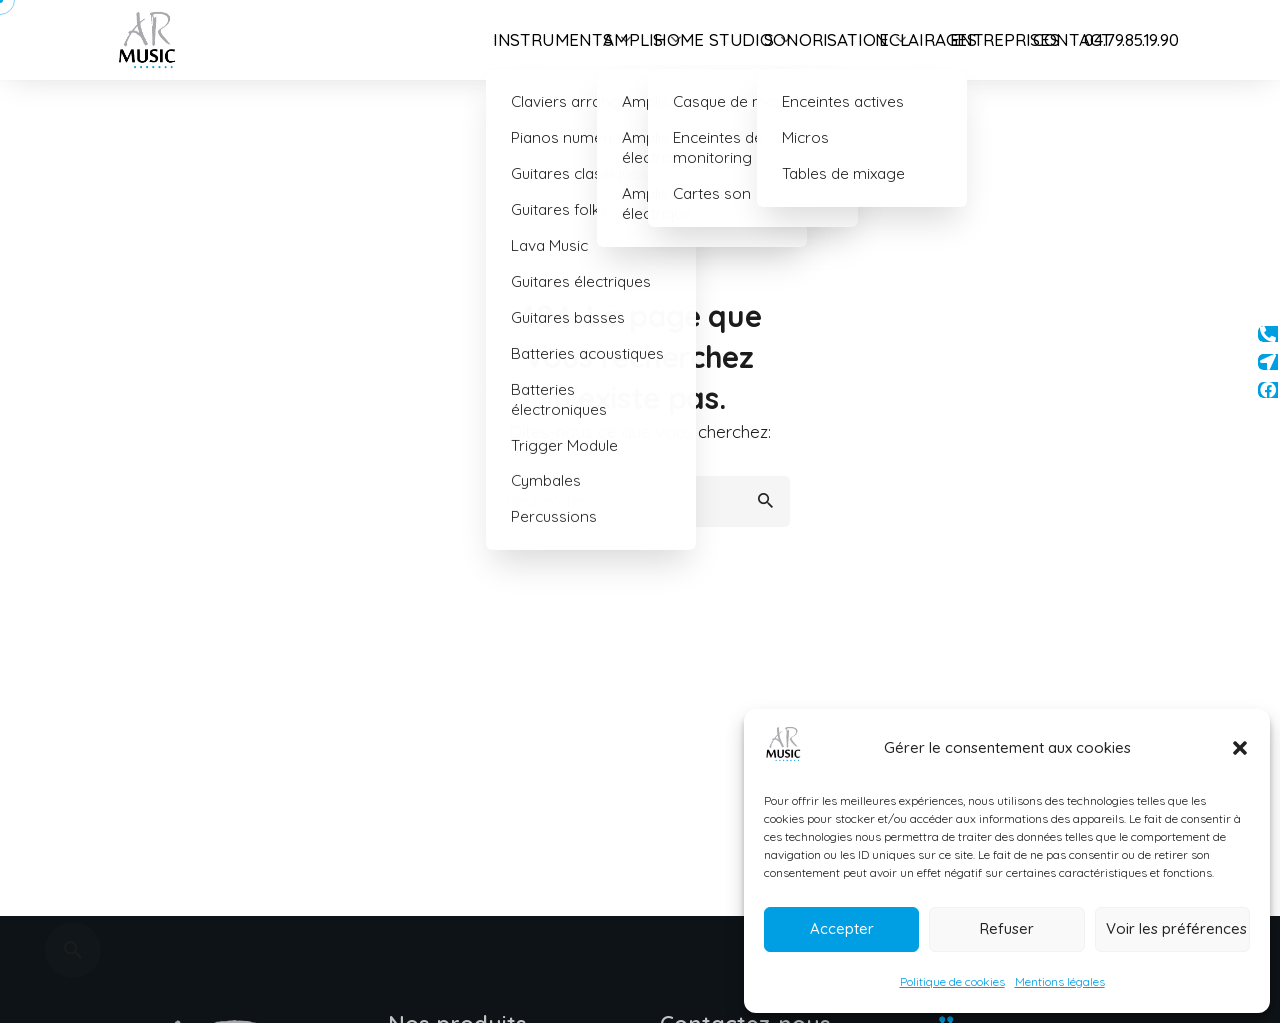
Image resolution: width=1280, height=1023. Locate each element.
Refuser (1007, 928)
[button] (1240, 748)
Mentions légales (1060, 981)
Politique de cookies (952, 981)
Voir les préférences (1176, 928)
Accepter (842, 928)
